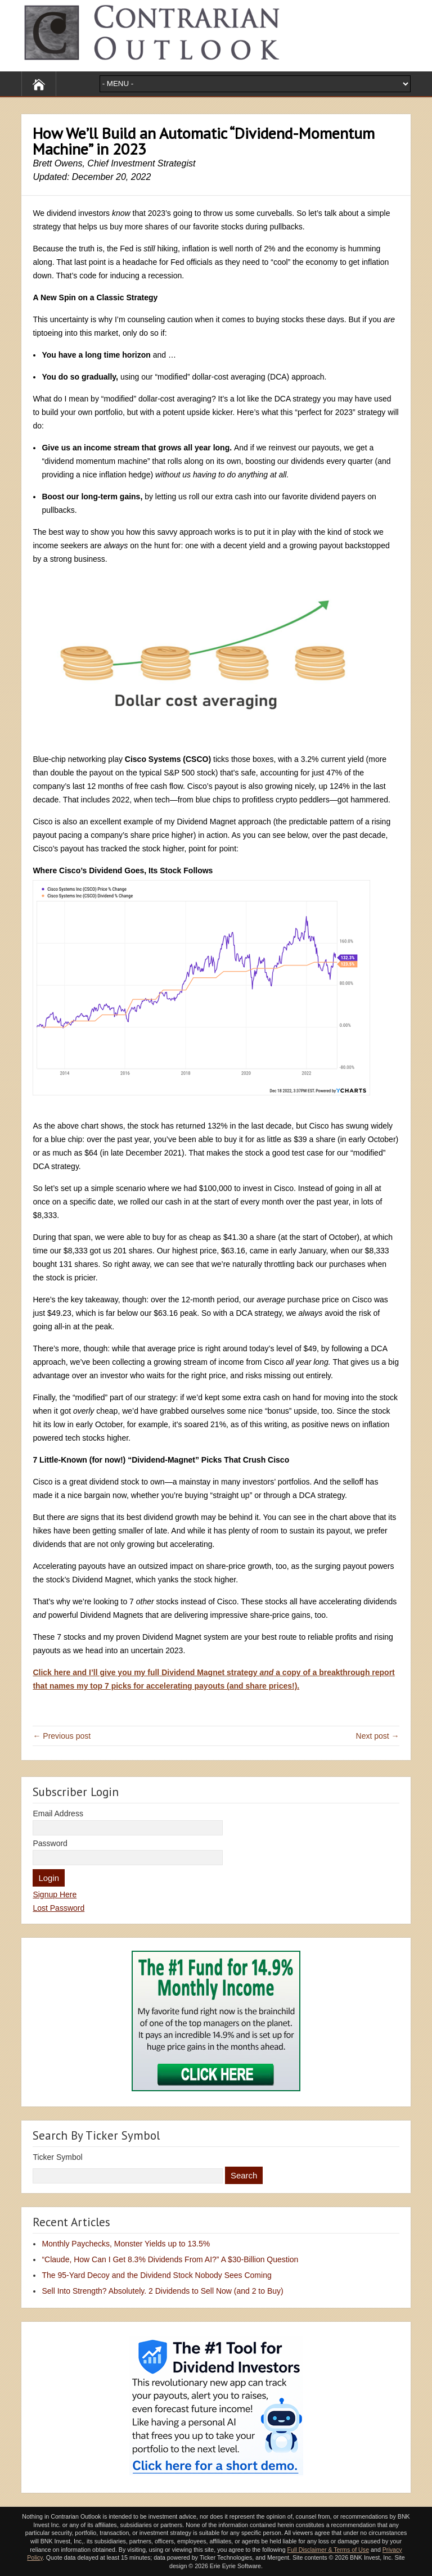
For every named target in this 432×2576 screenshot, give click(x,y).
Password (50, 1843)
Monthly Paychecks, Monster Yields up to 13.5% (126, 2243)
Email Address (58, 1813)
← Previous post (62, 1735)
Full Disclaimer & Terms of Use (328, 2549)
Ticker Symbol (57, 2157)
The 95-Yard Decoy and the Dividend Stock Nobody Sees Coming (156, 2275)
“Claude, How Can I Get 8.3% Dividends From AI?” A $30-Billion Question (170, 2259)
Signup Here (54, 1894)
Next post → (377, 1735)
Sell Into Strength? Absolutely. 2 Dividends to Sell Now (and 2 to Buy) (162, 2290)
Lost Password (58, 1907)
